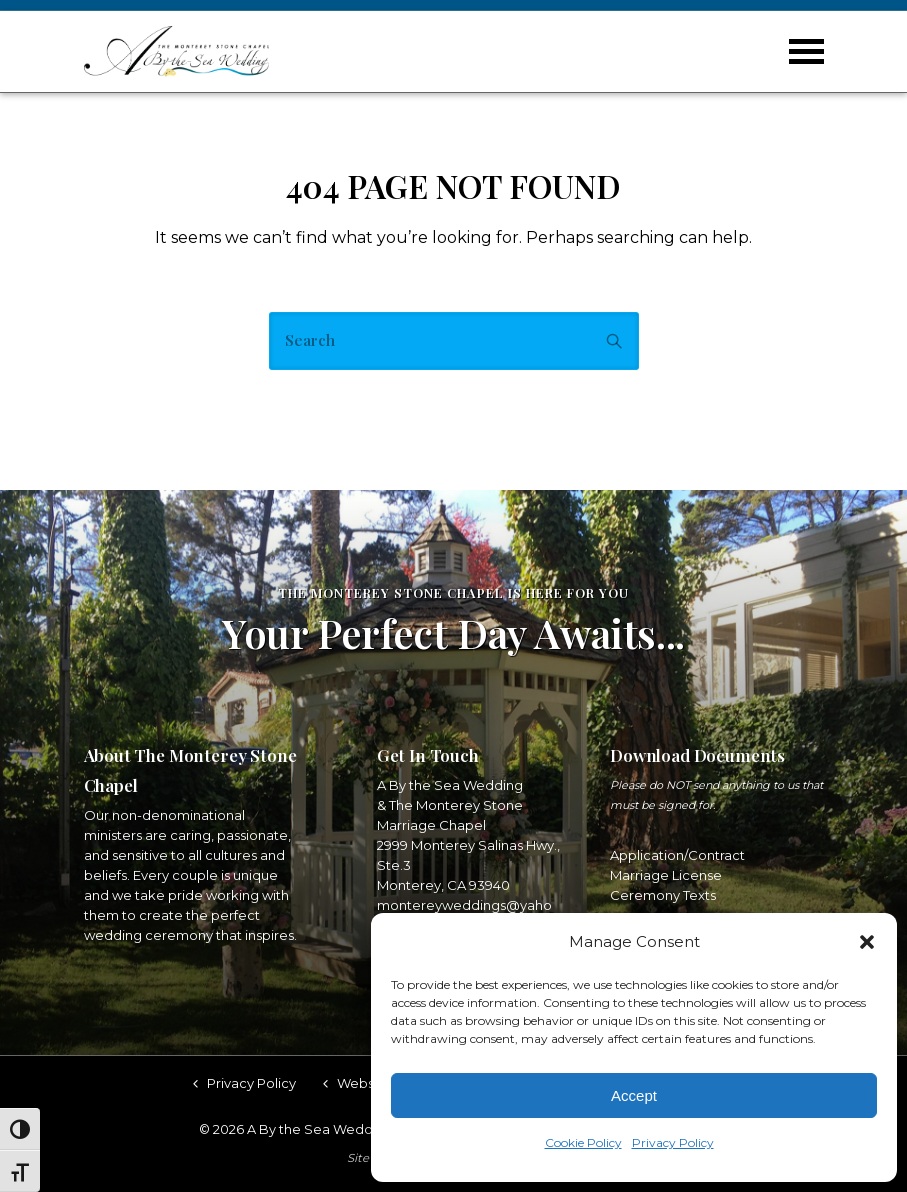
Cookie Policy (583, 1142)
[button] (867, 942)
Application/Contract (677, 855)
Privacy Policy (673, 1142)
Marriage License (666, 875)
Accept (634, 1095)
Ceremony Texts (663, 895)
